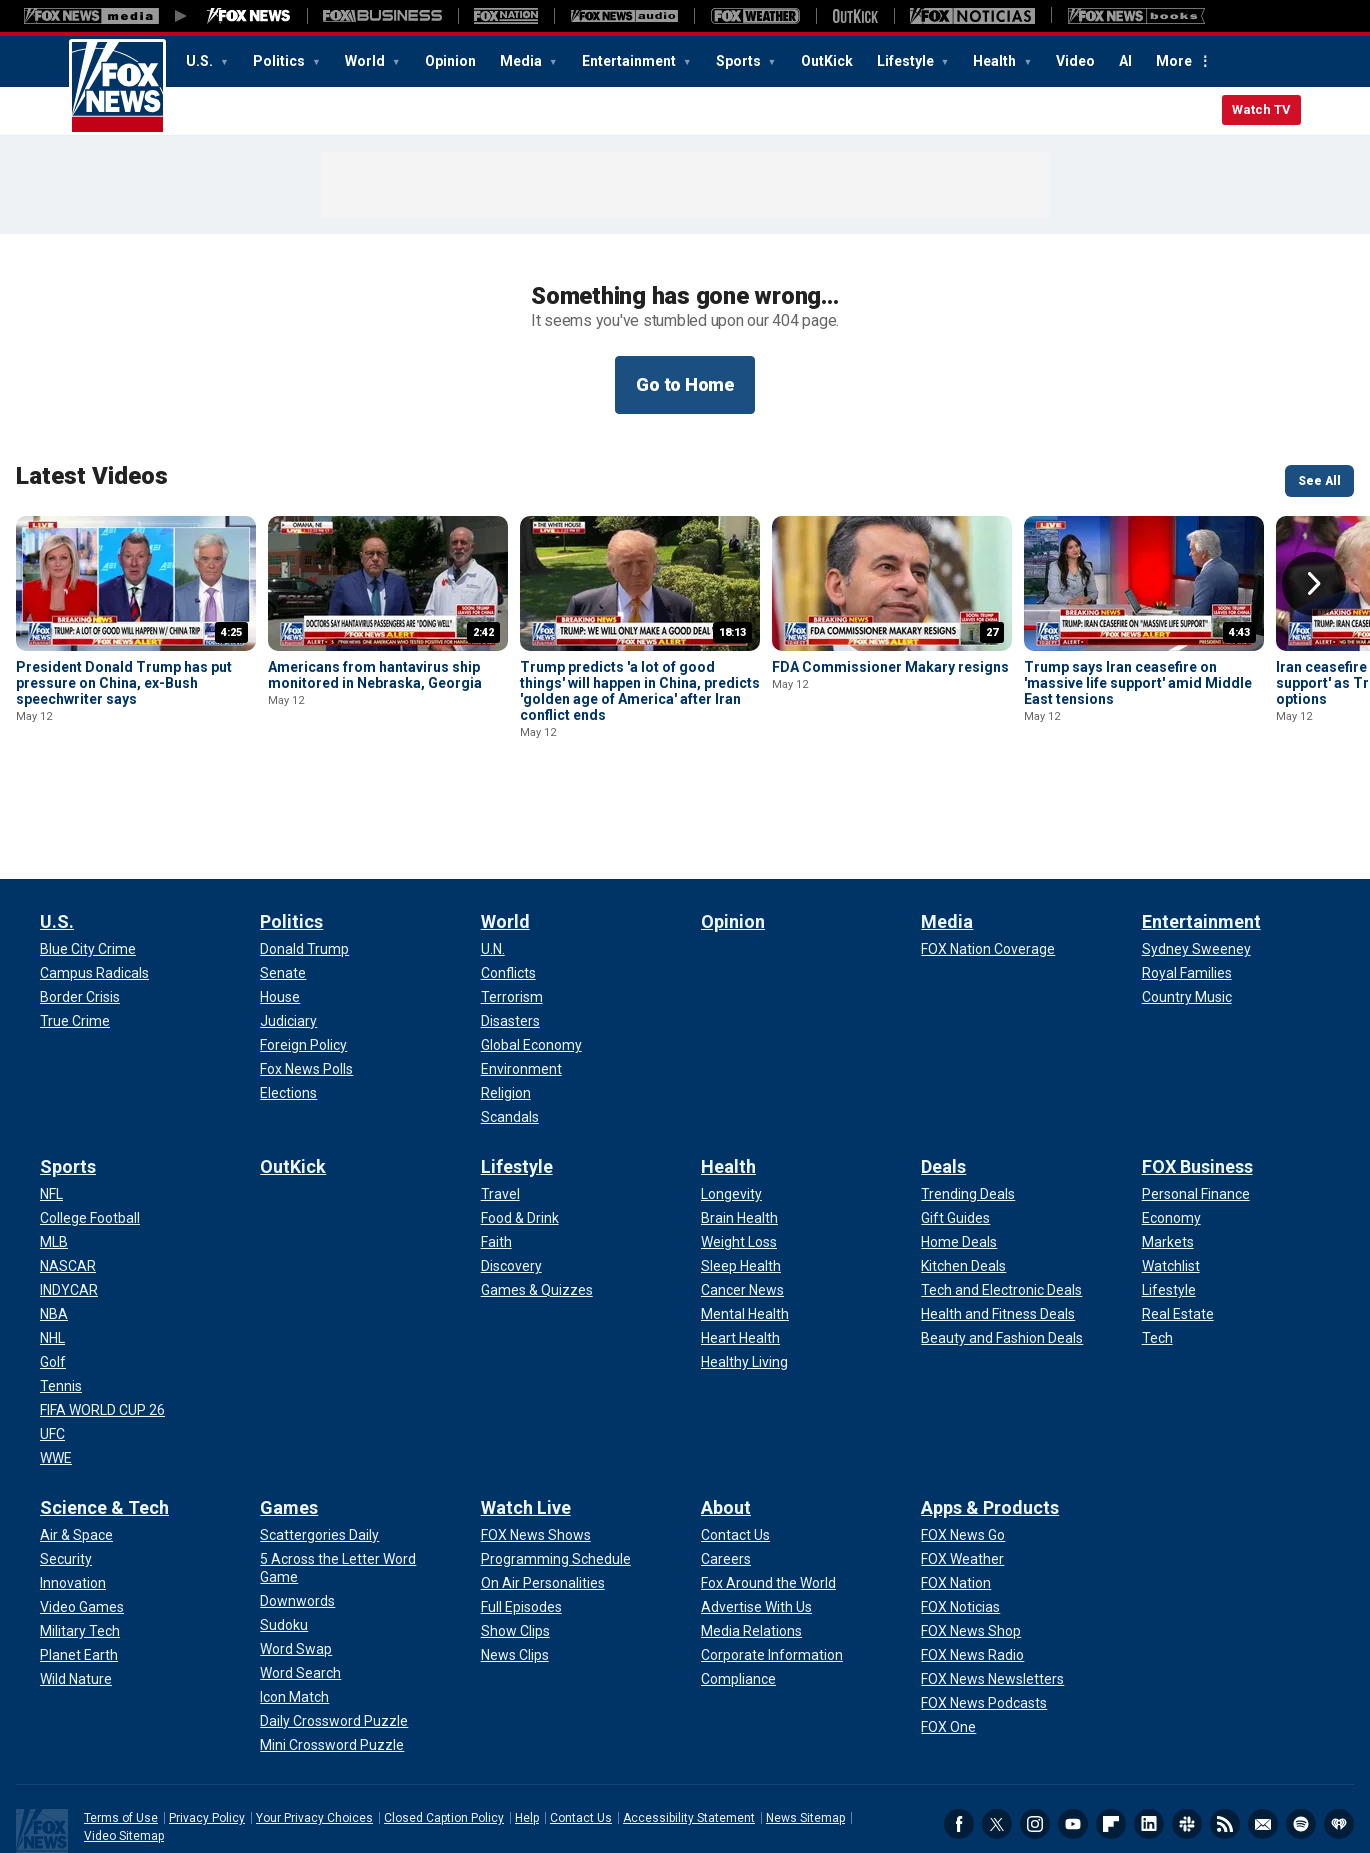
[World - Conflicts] (508, 884)
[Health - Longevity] (731, 1105)
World (366, 61)
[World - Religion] (506, 1004)
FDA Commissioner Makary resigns (890, 667)
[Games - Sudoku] (284, 1536)
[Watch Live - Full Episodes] (521, 1518)
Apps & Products (990, 1418)
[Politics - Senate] (283, 884)
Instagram (1035, 1735)
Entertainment (630, 61)
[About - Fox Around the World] (768, 1494)
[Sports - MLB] (54, 1153)
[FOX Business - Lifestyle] (1169, 1201)
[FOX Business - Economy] (1171, 1129)
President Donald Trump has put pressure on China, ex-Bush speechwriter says (124, 683)
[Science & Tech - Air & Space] (76, 1446)
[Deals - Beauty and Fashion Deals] (1002, 1249)
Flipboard (1111, 1735)
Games (289, 1418)
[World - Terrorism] (512, 908)
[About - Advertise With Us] (756, 1518)
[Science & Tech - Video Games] (82, 1518)
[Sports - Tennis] (61, 1297)
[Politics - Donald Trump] (304, 860)
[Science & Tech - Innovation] (73, 1494)
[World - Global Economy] (531, 956)
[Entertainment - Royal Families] (1187, 884)
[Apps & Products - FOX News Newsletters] (992, 1590)
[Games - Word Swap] (296, 1560)
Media (522, 61)
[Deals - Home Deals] (959, 1153)
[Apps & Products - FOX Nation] (956, 1494)
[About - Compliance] (738, 1590)
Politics (280, 61)
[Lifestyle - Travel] (500, 1105)
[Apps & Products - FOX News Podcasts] (984, 1614)
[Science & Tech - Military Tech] (80, 1542)
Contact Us (581, 1729)
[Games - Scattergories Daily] (319, 1446)
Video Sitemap (124, 1747)
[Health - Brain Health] (739, 1129)
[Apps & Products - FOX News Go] (963, 1446)
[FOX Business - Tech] (1157, 1249)
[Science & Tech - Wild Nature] (76, 1590)
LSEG (268, 1818)
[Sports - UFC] (52, 1345)
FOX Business (1197, 1077)
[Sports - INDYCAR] (69, 1201)
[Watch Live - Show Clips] (515, 1542)
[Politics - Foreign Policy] (303, 956)
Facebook (959, 1735)
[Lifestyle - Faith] (496, 1153)
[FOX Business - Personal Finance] (1196, 1105)
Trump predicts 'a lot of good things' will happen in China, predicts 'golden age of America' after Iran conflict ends (640, 691)
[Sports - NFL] (51, 1105)
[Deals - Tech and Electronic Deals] (1001, 1201)
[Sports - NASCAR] (68, 1177)
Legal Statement (836, 1797)
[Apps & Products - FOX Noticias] (960, 1518)
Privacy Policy (207, 1729)
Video (1075, 61)
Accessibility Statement (689, 1729)
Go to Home (685, 384)
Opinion (450, 61)
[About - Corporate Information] (772, 1566)
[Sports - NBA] (54, 1225)
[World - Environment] (521, 980)
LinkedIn (1149, 1735)
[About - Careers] (726, 1470)
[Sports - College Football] (90, 1129)
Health (996, 61)
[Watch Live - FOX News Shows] (536, 1446)
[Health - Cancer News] (742, 1201)
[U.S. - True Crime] (75, 932)
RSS (1225, 1735)
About (726, 1418)
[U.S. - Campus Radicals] (94, 884)
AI (1125, 61)
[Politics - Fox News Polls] (306, 980)
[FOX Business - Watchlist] (1171, 1177)
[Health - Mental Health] (745, 1225)
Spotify (1301, 1735)
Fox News (117, 87)
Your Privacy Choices (314, 1729)
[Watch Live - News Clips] (515, 1566)
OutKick (827, 61)
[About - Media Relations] (751, 1542)
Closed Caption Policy (444, 1729)
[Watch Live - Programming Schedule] (556, 1470)
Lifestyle (907, 61)
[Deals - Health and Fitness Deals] (998, 1225)
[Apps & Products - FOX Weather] (962, 1470)
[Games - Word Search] (300, 1584)
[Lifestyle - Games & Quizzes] (537, 1201)
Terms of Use (121, 1729)
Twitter (997, 1735)
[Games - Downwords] (297, 1512)
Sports (740, 61)
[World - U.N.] (493, 860)
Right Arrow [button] (1314, 584)
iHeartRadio (1339, 1735)
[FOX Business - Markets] (1168, 1153)
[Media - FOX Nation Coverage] (988, 860)
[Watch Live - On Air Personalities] (543, 1494)
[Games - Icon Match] (294, 1608)
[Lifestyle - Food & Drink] (520, 1129)
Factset (457, 1797)
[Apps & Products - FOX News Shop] (971, 1542)
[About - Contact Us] (735, 1446)
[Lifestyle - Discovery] (511, 1177)
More (1174, 61)
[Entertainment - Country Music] (1187, 908)
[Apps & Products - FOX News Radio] (972, 1566)
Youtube (1073, 1735)
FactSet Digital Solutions (717, 1797)
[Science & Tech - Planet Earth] (79, 1566)
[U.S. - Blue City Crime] (88, 860)
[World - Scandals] (510, 1028)
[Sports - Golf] (53, 1273)
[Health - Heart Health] (740, 1249)
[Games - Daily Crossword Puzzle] (334, 1632)
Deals (943, 1077)
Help (527, 1729)
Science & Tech (104, 1418)
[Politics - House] (280, 908)
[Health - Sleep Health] (741, 1177)
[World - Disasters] (510, 932)
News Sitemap (805, 1729)
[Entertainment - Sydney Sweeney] (1196, 860)
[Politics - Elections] (288, 1004)
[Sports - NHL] (52, 1249)
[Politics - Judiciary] (288, 932)
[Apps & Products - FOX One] (948, 1638)
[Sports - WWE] (56, 1369)
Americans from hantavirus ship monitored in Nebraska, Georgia (375, 675)
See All (1319, 481)
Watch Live (526, 1418)
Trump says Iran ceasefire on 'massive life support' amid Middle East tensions (1138, 683)
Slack (1187, 1735)
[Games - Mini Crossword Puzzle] (332, 1656)
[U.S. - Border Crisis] (80, 908)
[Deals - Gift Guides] (955, 1129)
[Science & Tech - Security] (66, 1470)
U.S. (201, 61)
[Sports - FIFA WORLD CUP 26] (102, 1321)
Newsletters (1263, 1735)
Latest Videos (92, 476)
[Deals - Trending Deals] (968, 1105)
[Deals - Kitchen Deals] (963, 1177)
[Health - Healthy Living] (744, 1273)
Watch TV (1261, 109)
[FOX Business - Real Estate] (1178, 1225)
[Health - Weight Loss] (739, 1153)
